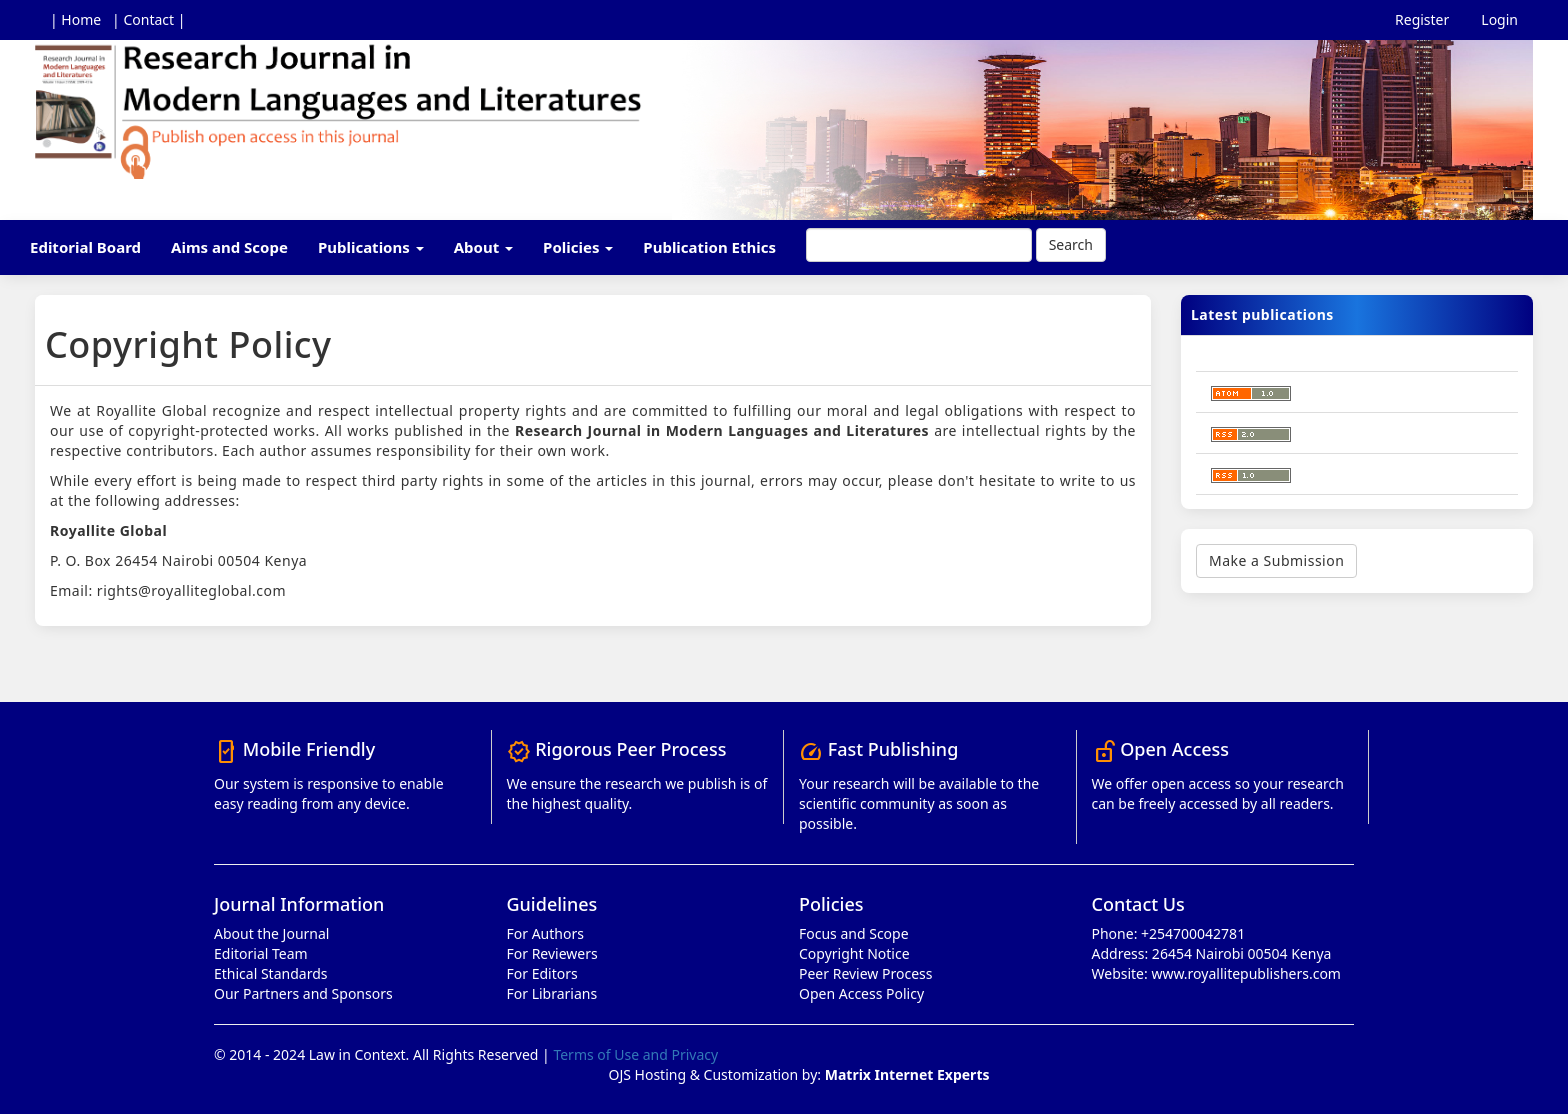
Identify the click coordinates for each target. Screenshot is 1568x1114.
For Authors (545, 933)
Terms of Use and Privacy (635, 1054)
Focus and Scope (854, 933)
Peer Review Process (865, 973)
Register (1422, 19)
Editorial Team (261, 953)
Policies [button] (578, 247)
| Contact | (148, 19)
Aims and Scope (229, 247)
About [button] (483, 247)
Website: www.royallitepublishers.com (1216, 973)
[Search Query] (919, 245)
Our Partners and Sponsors (303, 993)
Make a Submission (1276, 560)
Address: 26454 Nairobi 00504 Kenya (1212, 953)
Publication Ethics (709, 247)
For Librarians (552, 993)
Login (1499, 19)
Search (1071, 244)
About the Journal (271, 933)
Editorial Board (85, 247)
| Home (75, 19)
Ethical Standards (270, 973)
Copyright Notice (854, 953)
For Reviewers (552, 953)
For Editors (542, 973)
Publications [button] (371, 247)
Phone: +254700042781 (1169, 933)
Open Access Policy (861, 993)
